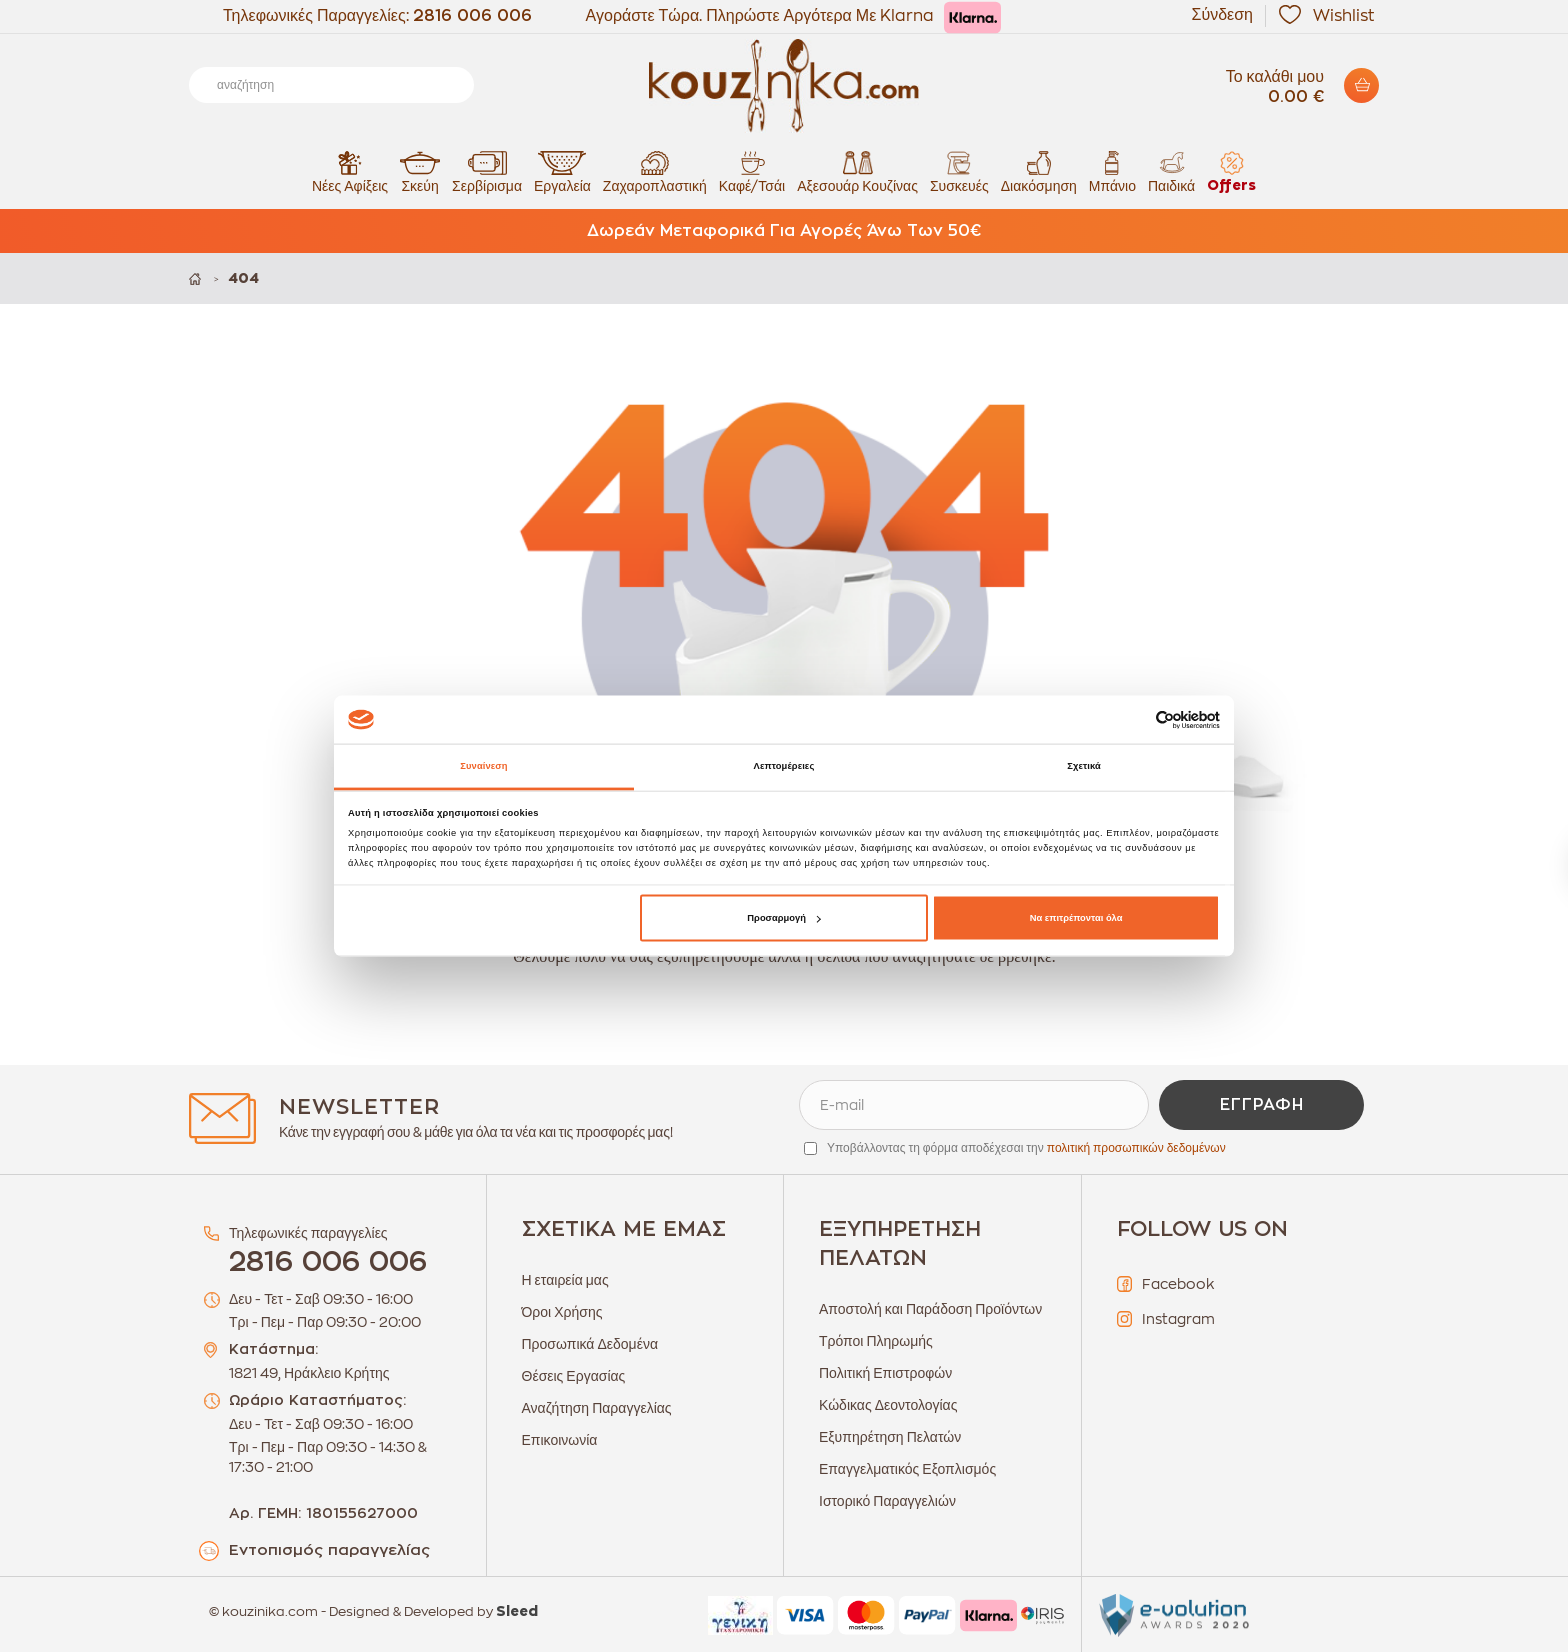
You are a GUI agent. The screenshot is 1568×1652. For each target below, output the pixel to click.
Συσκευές (959, 171)
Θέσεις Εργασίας (574, 1376)
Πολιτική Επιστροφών (885, 1373)
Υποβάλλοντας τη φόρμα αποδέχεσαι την (1026, 1148)
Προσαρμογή (784, 918)
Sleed (517, 1612)
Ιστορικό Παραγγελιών (887, 1501)
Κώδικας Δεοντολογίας (888, 1405)
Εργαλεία (562, 171)
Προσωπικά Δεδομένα (590, 1344)
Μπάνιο (1112, 171)
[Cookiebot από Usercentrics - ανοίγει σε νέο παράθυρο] (1132, 719)
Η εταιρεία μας (565, 1280)
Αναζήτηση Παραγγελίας (597, 1408)
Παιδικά (1171, 171)
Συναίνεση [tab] (483, 766)
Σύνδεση (1222, 15)
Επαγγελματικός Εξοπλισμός (907, 1469)
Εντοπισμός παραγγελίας (329, 1550)
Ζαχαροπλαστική (655, 171)
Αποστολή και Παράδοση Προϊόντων (930, 1309)
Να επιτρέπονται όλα (1076, 918)
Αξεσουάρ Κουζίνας (857, 171)
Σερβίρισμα (487, 171)
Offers (1231, 171)
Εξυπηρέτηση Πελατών (890, 1437)
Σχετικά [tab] (1084, 766)
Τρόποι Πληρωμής (876, 1341)
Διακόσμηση (1039, 171)
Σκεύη (420, 171)
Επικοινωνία (560, 1440)
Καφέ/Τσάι (752, 171)
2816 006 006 (472, 16)
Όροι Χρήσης (562, 1312)
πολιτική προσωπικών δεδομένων (1136, 1148)
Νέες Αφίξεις (350, 171)
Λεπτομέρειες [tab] (784, 766)
